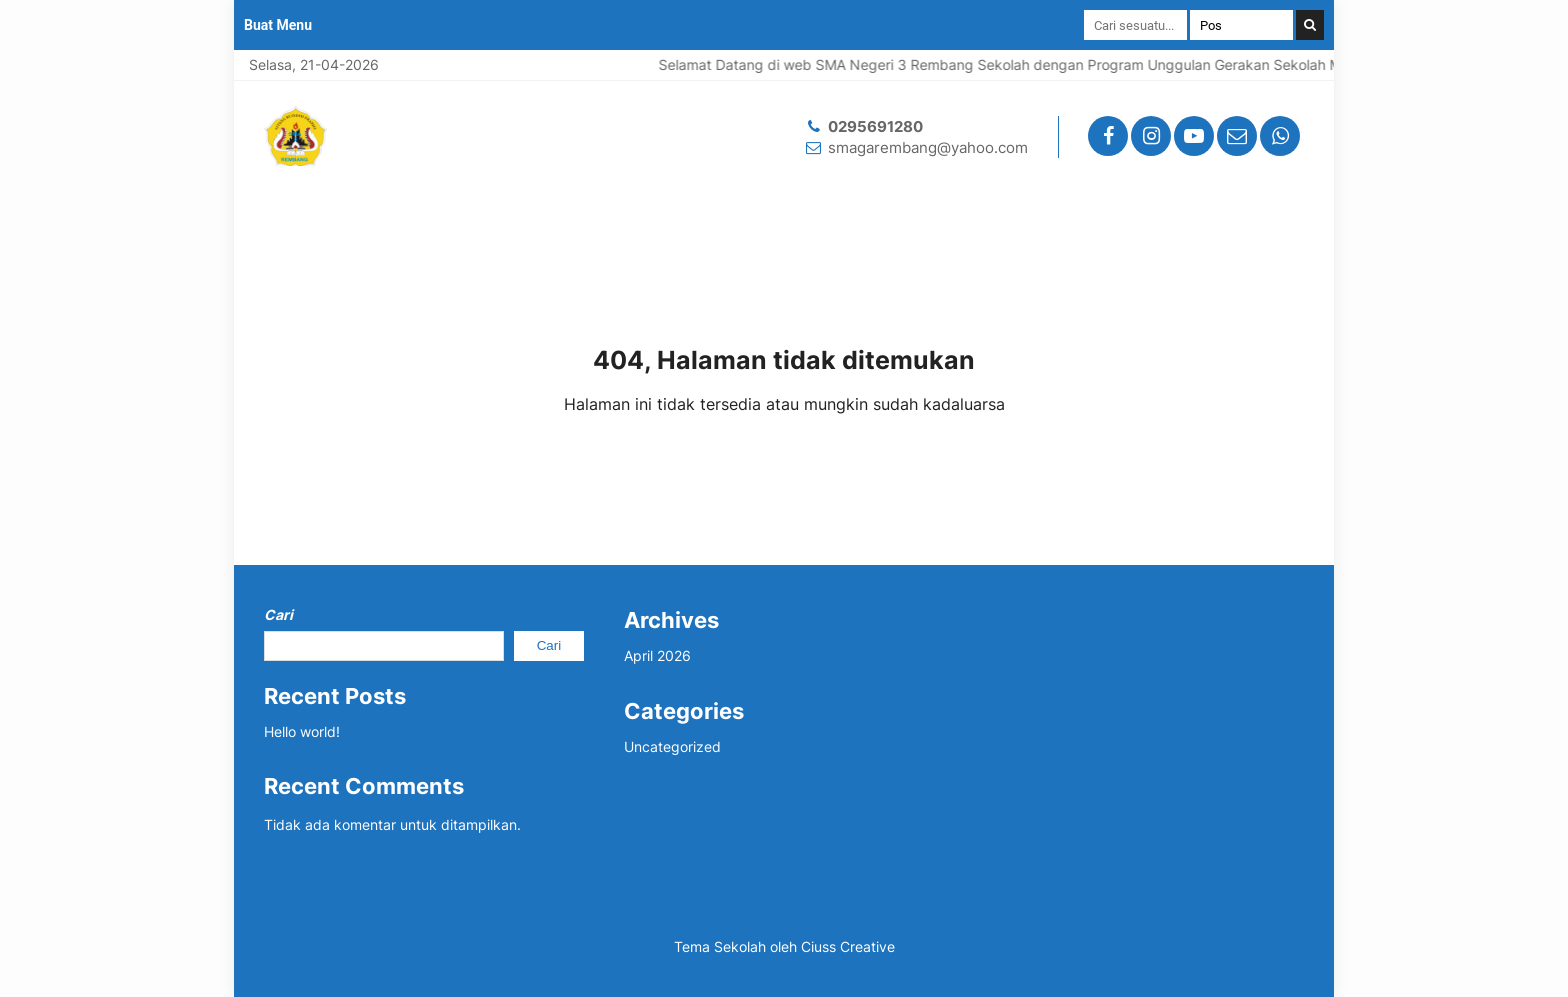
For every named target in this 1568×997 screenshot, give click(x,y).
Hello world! (302, 731)
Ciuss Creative (848, 946)
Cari (278, 614)
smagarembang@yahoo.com (928, 147)
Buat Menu (278, 25)
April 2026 (657, 655)
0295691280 (875, 126)
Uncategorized (672, 746)
